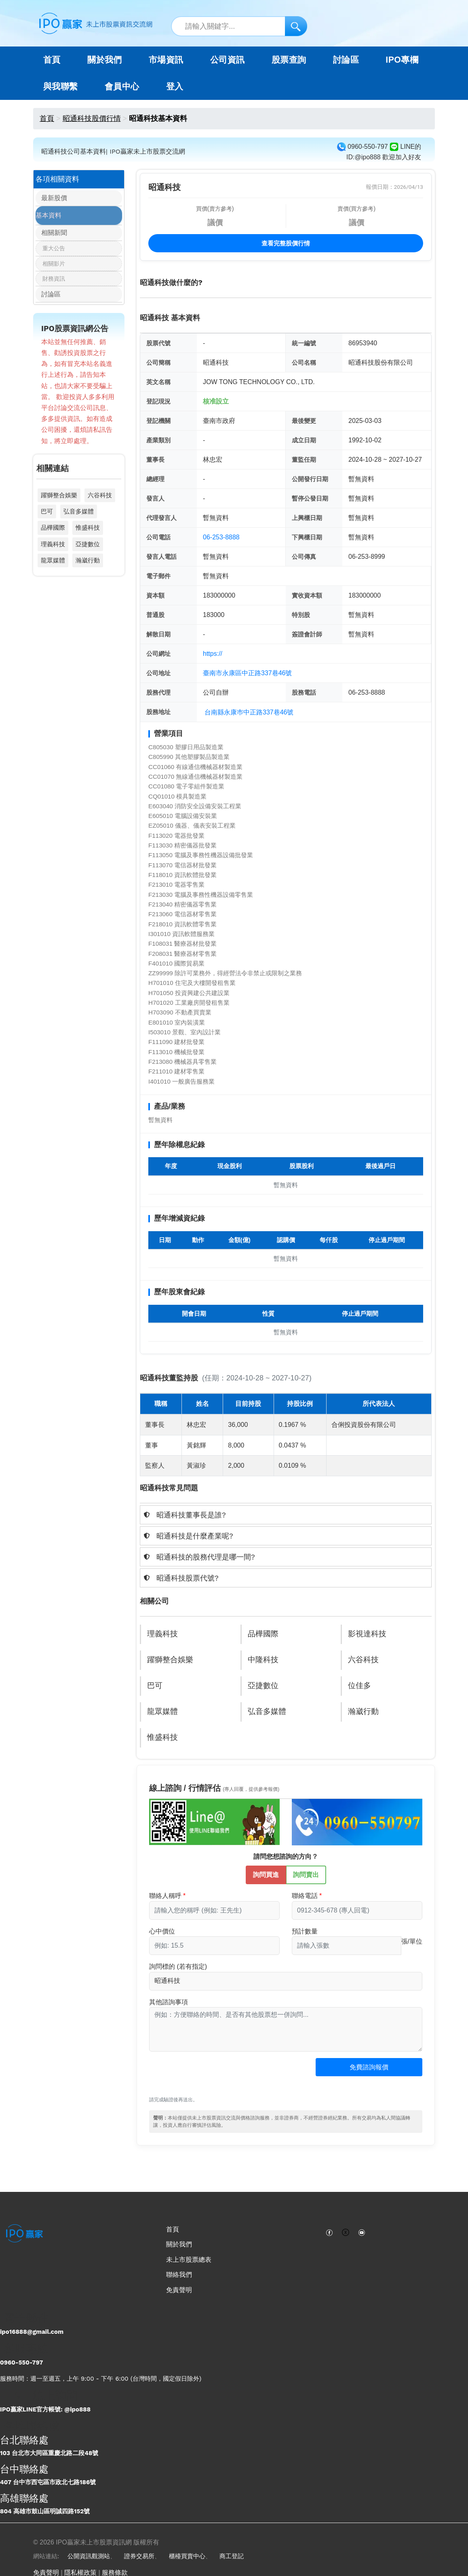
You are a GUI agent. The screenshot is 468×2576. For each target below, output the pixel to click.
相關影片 (53, 269)
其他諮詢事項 (168, 2002)
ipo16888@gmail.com (31, 2331)
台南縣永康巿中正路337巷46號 (249, 712)
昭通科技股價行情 (92, 118)
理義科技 (53, 552)
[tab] (286, 1514)
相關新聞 (48, 237)
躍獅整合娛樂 (59, 503)
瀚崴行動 (88, 568)
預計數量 (305, 1931)
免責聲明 (179, 2289)
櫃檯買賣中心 (187, 2556)
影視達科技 (368, 1634)
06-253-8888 (221, 537)
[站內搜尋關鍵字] (239, 26)
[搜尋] (296, 26)
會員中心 (122, 86)
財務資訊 (53, 284)
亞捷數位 (88, 552)
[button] (285, 1515)
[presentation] (210, 2078)
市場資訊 (166, 60)
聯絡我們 (179, 2274)
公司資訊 (227, 60)
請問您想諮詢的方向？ (285, 1856)
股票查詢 (289, 60)
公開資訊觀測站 (88, 2556)
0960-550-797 (21, 2362)
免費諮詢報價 (369, 2067)
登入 (174, 86)
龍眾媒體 (53, 568)
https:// (212, 653)
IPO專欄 (402, 60)
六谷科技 (100, 503)
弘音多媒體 (78, 519)
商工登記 (231, 2556)
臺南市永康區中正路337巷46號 (247, 673)
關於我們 (179, 2244)
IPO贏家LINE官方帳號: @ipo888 (45, 2409)
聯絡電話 (305, 1895)
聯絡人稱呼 (165, 1895)
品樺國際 (53, 536)
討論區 (346, 60)
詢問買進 (266, 1874)
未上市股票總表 (188, 2259)
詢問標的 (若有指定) (178, 1966)
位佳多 (360, 1686)
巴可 (47, 519)
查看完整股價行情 (285, 243)
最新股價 (48, 199)
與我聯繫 (60, 86)
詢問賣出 (306, 1874)
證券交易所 (139, 2556)
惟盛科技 (88, 536)
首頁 (52, 60)
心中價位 (162, 1931)
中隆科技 (264, 1660)
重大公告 (53, 254)
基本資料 (48, 218)
